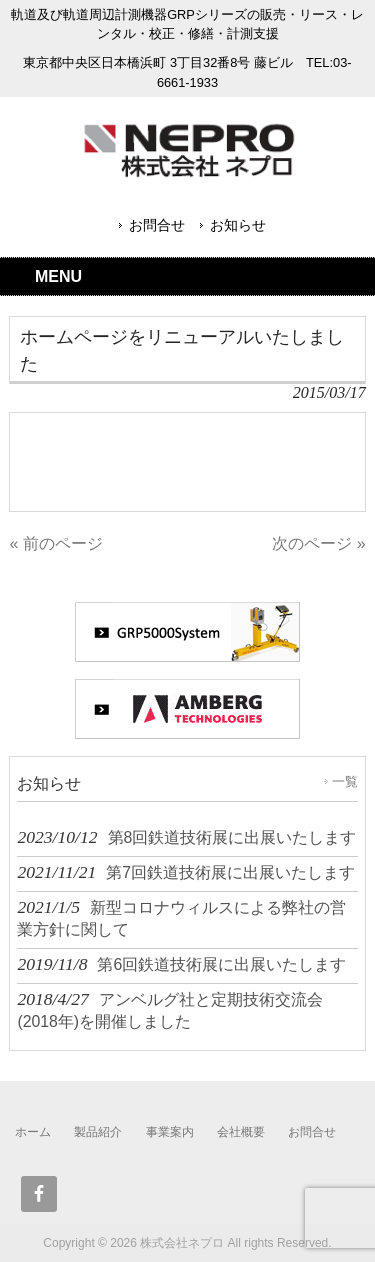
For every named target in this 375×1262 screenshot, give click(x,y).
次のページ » (318, 543)
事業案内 (170, 1132)
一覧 (345, 781)
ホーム (33, 1132)
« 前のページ (55, 543)
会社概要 (241, 1132)
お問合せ (157, 225)
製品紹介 (98, 1132)
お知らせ (238, 225)
